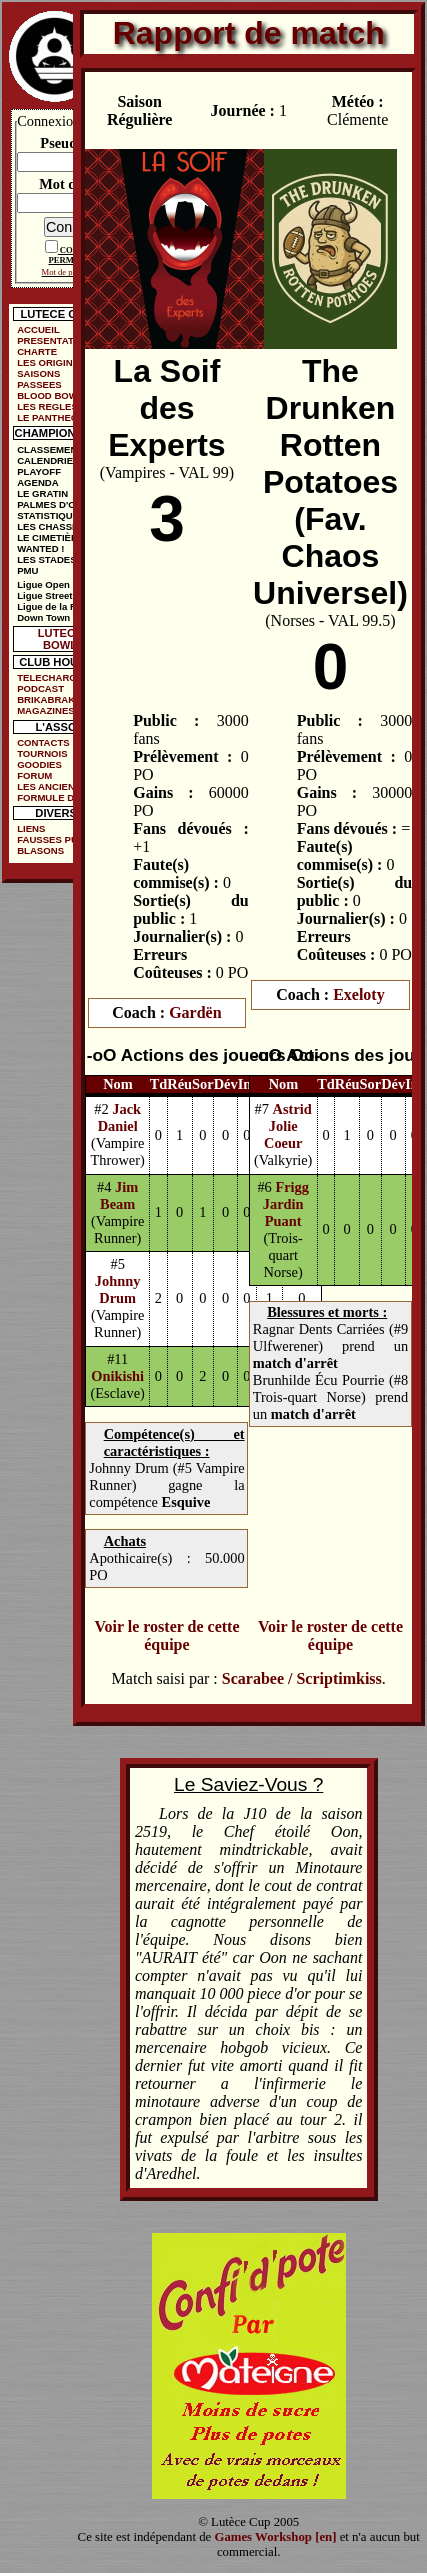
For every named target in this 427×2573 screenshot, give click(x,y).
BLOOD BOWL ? (54, 395)
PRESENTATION (54, 340)
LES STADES (47, 559)
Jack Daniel (119, 1117)
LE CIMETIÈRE (50, 537)
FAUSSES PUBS (54, 839)
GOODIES (39, 764)
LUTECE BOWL (60, 639)
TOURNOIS (42, 753)
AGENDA (38, 482)
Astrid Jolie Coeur (288, 1126)
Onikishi (117, 1376)
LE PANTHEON (51, 417)
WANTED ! (40, 548)
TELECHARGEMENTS (60, 677)
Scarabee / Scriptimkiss (302, 1678)
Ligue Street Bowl (57, 595)
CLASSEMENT (50, 449)
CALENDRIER (48, 460)
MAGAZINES (46, 710)
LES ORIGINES (51, 362)
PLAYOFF (39, 471)
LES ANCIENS (49, 786)
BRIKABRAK (46, 699)
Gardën (195, 1012)
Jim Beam (119, 1195)
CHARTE (37, 351)
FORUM (34, 775)
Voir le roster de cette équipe (166, 1635)
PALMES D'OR (50, 504)
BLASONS (40, 850)
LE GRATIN (42, 493)
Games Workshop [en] (275, 2537)
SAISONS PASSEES (39, 379)
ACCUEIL (38, 329)
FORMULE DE (48, 797)
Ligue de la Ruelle (58, 606)
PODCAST (40, 688)
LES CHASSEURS (58, 526)
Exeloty (359, 994)
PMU (27, 570)
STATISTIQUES (51, 515)
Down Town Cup (54, 617)
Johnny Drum (118, 1289)
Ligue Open (43, 584)
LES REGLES (47, 406)
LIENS (31, 828)
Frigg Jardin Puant (286, 1204)
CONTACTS (43, 742)
